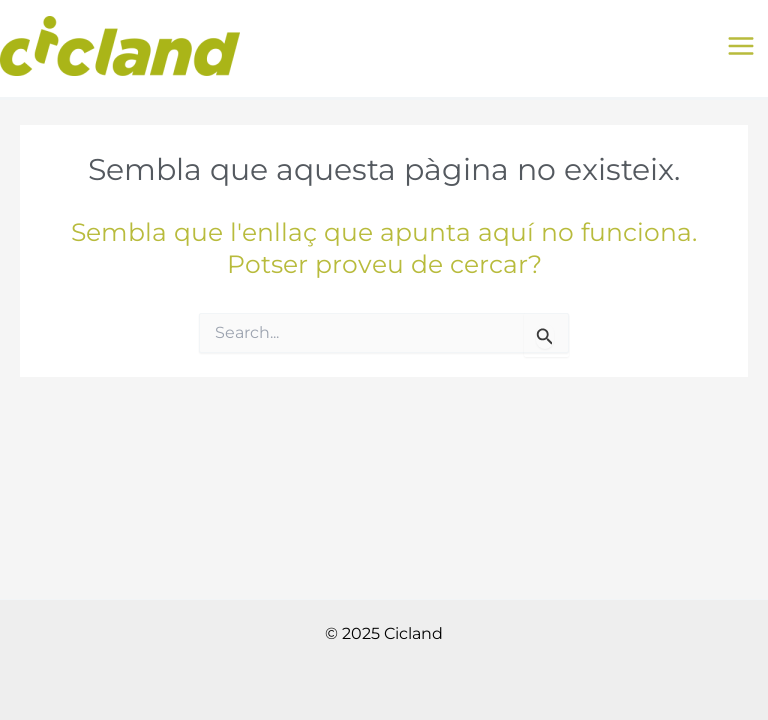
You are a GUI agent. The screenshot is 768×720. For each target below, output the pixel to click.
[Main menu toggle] (740, 46)
